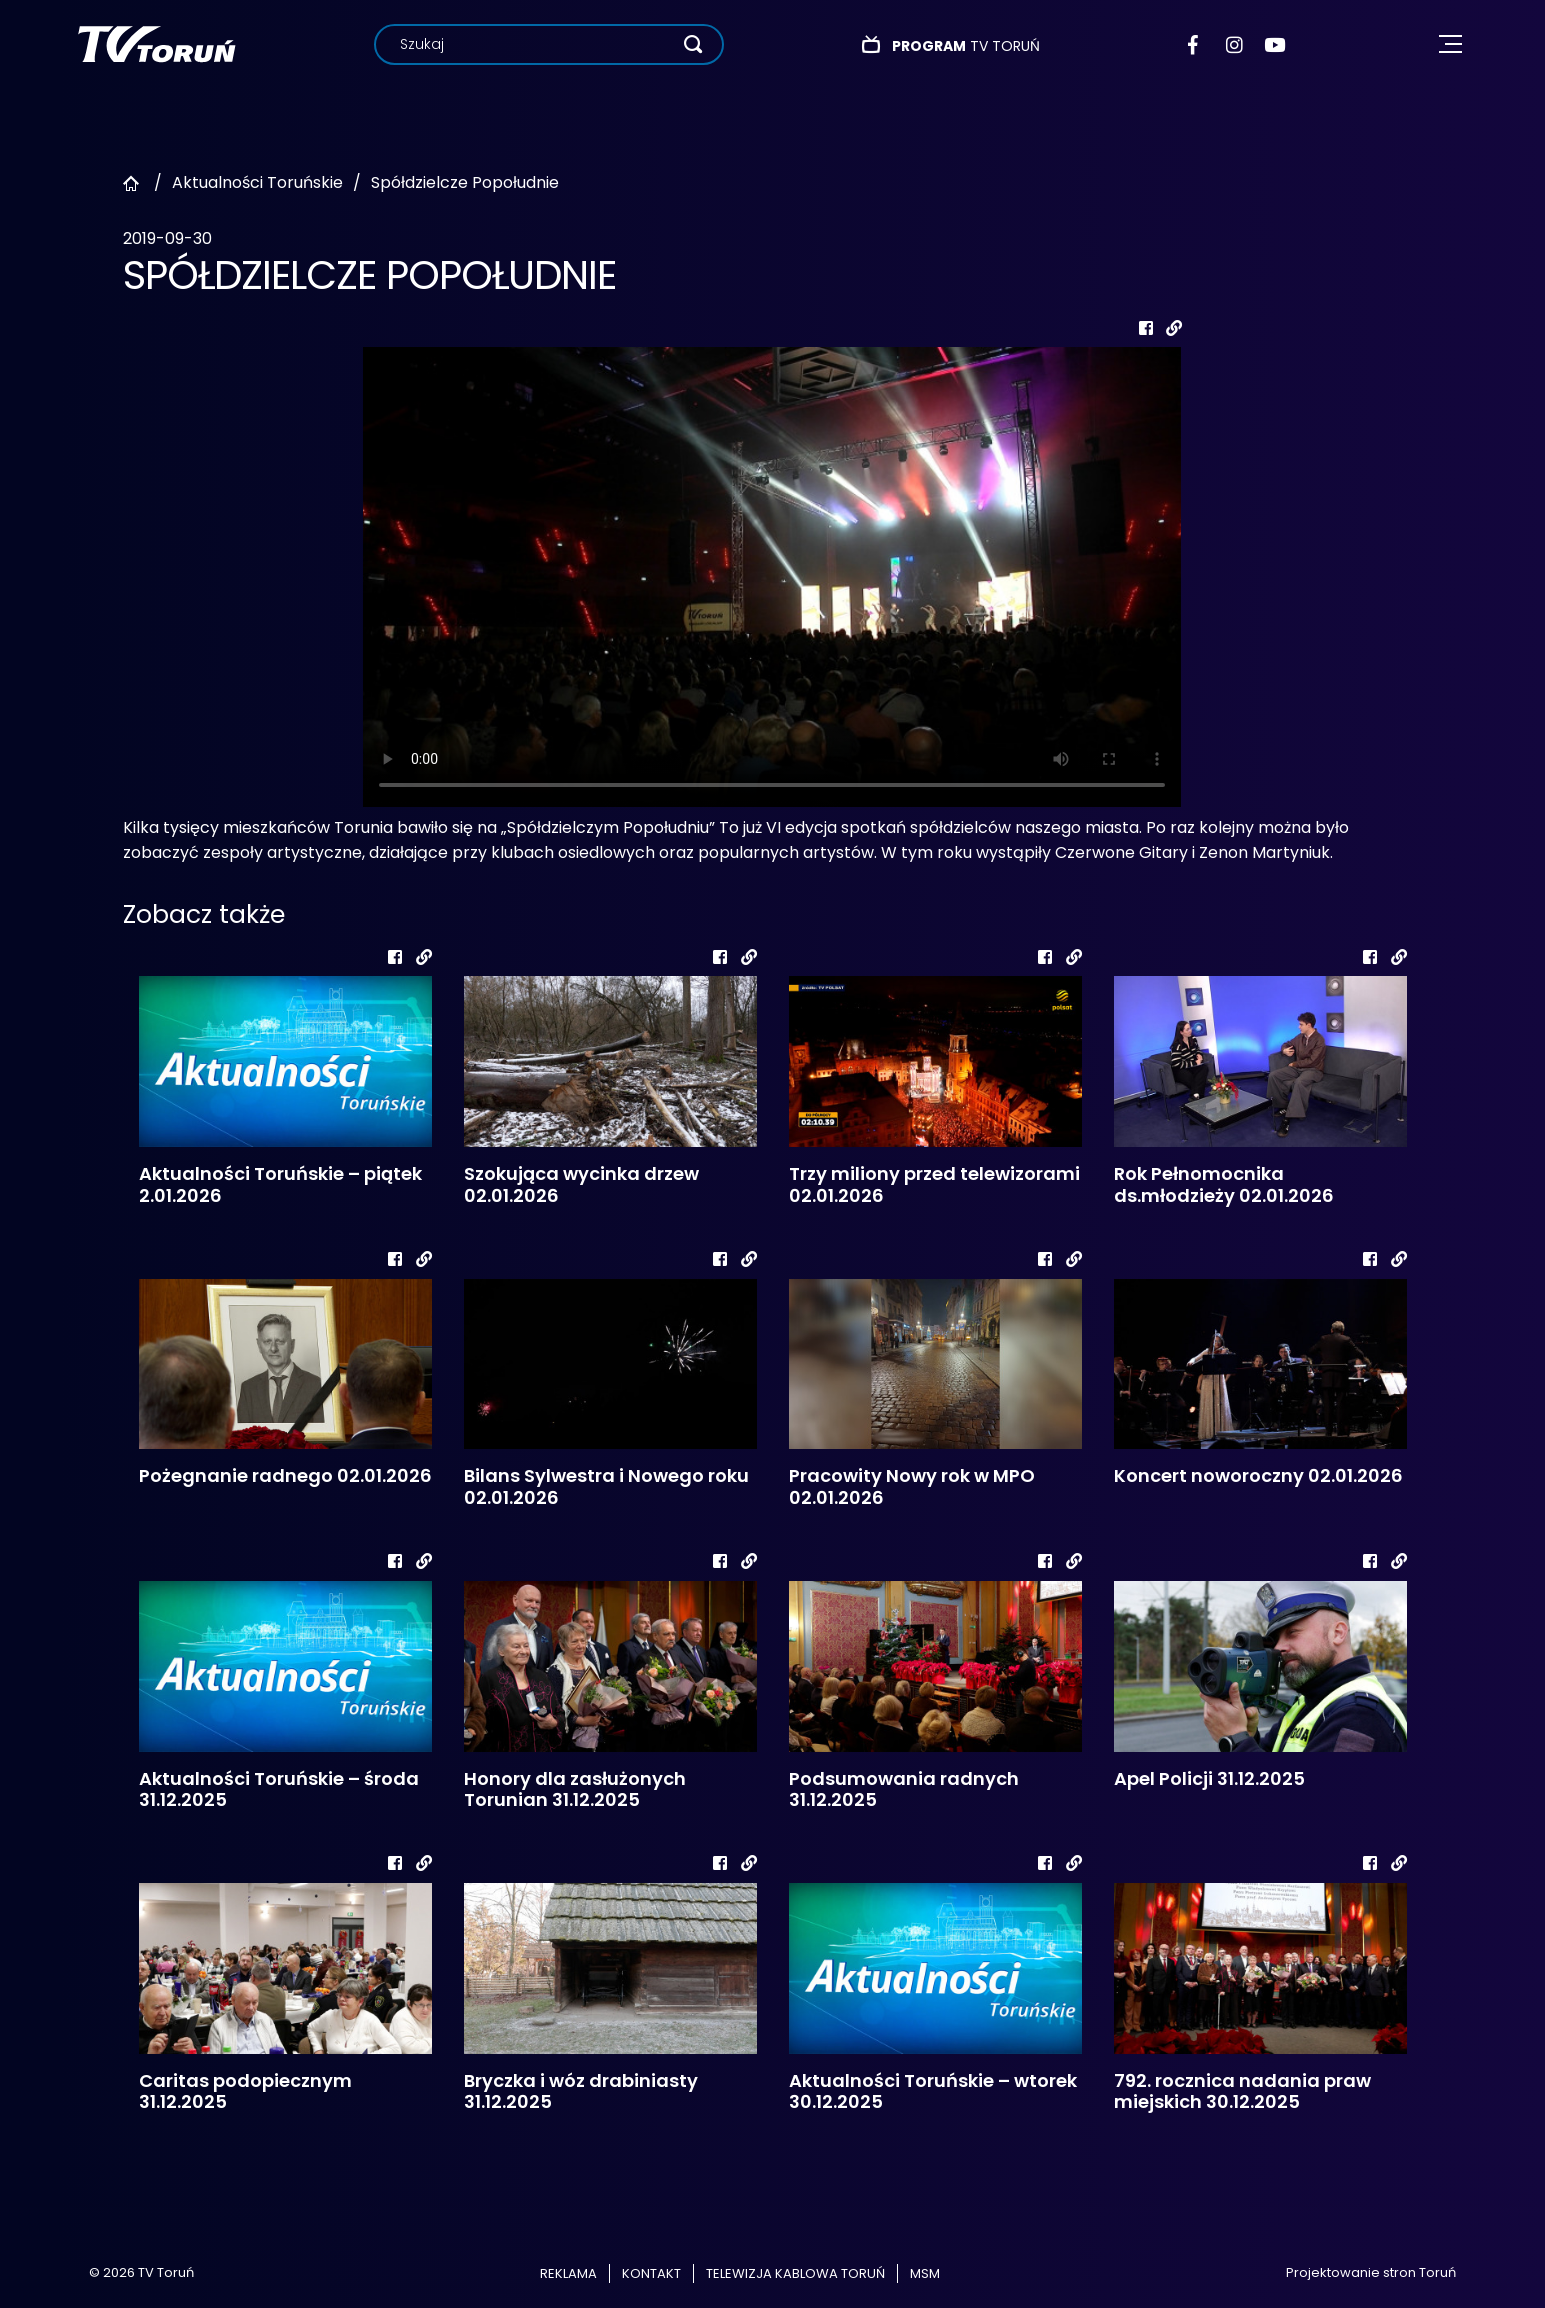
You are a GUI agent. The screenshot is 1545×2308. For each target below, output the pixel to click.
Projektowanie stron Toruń (1371, 2272)
